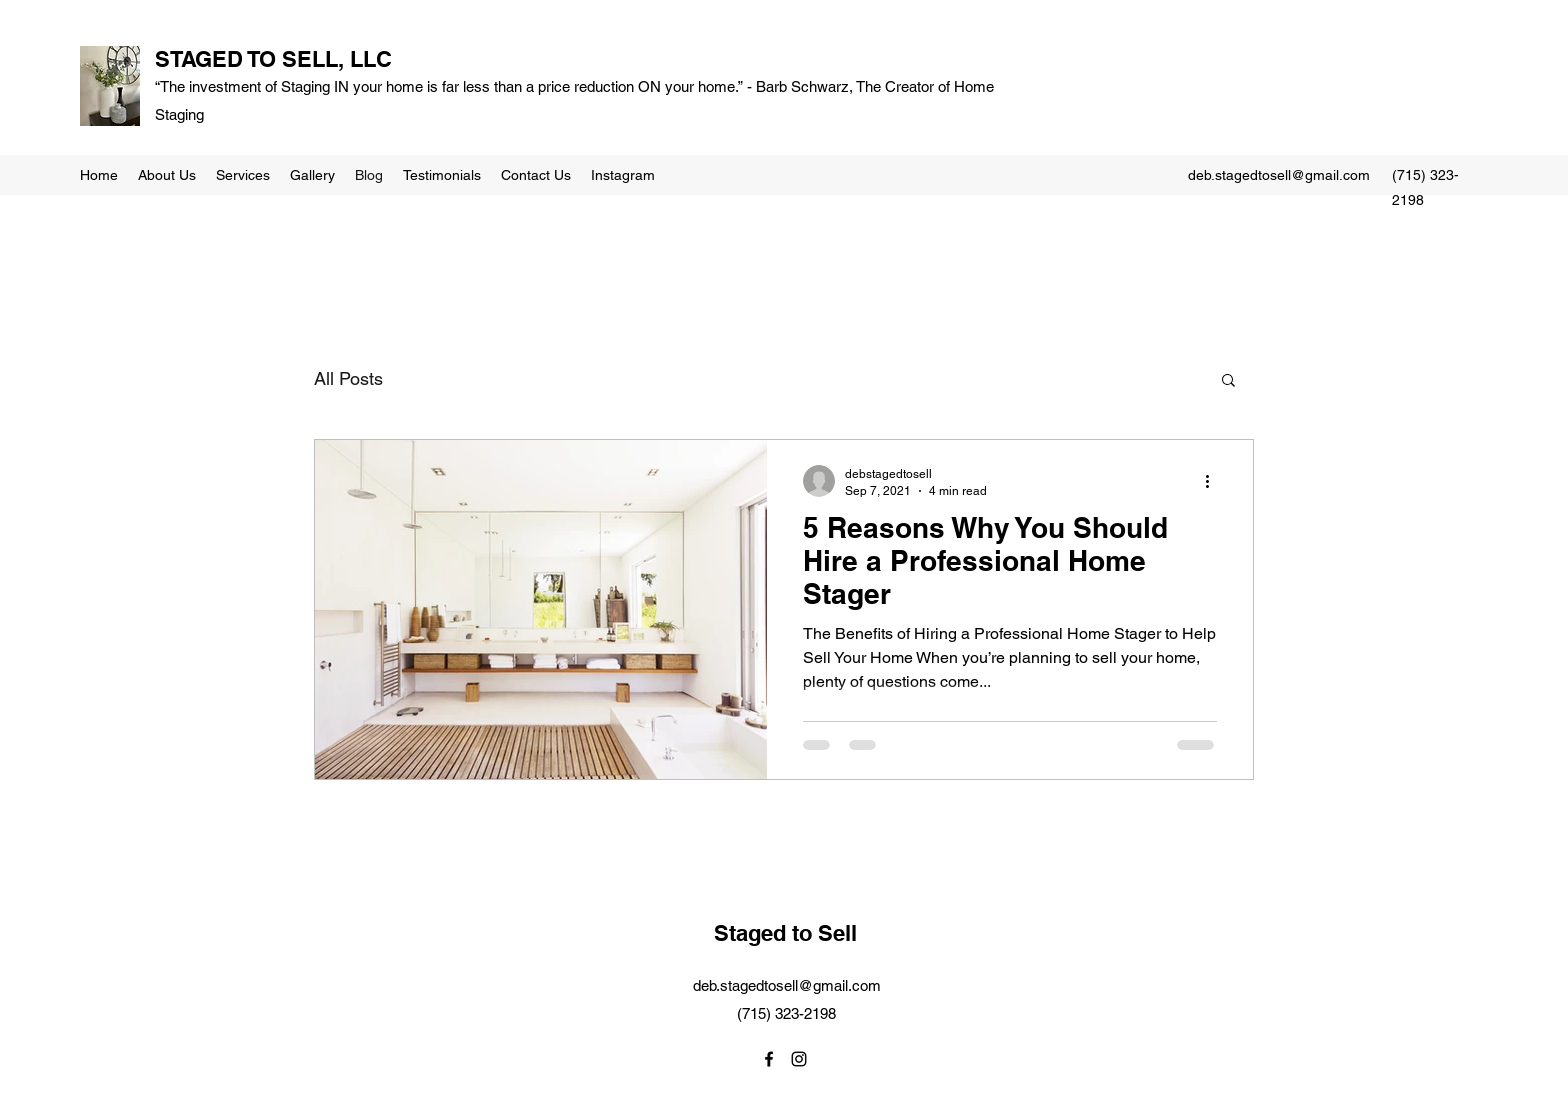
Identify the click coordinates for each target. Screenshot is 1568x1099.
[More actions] (1214, 481)
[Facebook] (769, 1059)
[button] (1228, 381)
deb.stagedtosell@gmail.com (1279, 175)
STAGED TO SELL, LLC (273, 59)
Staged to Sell (785, 933)
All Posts (348, 378)
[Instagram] (799, 1059)
